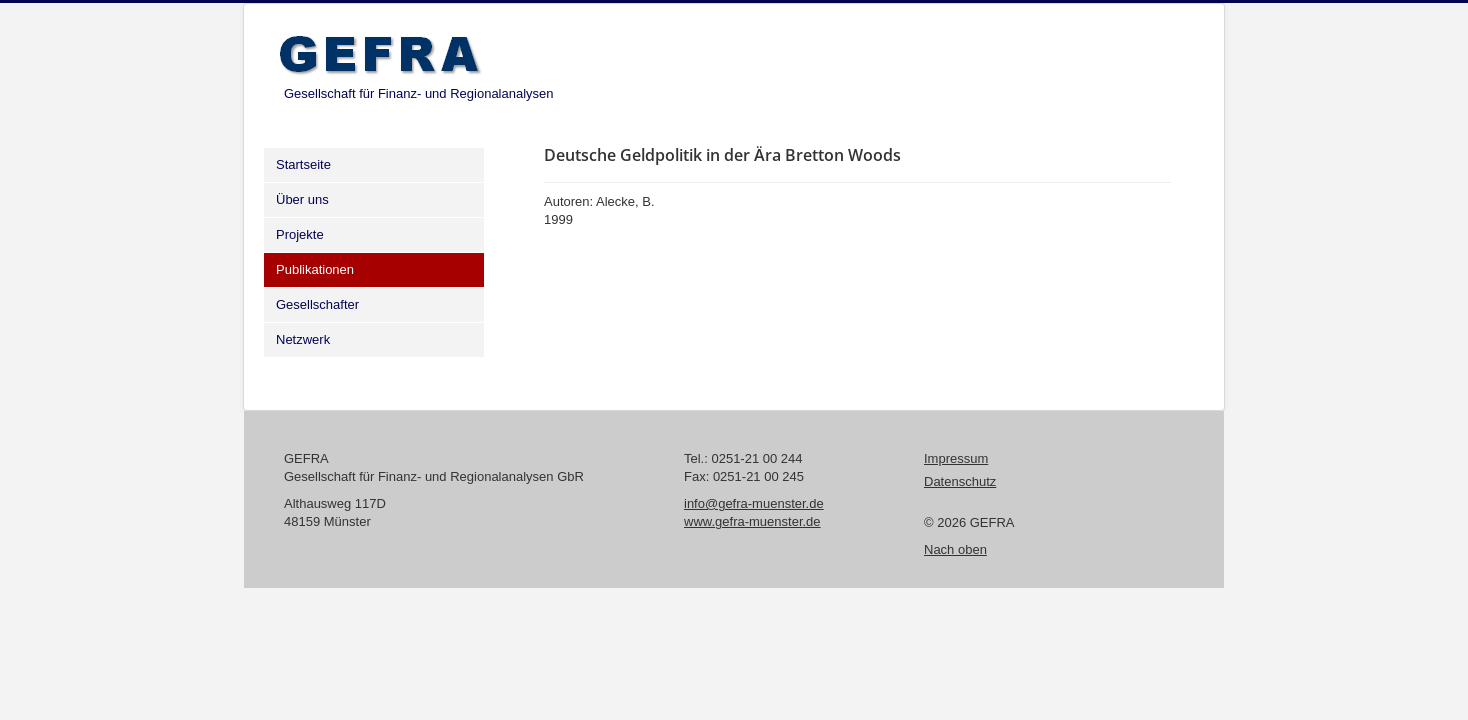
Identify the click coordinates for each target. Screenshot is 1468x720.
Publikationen (315, 269)
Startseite (303, 164)
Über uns (302, 199)
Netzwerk (303, 339)
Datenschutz (960, 481)
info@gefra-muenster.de (754, 503)
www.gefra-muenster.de (752, 521)
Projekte (300, 234)
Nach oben (955, 549)
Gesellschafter (317, 304)
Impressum (956, 458)
